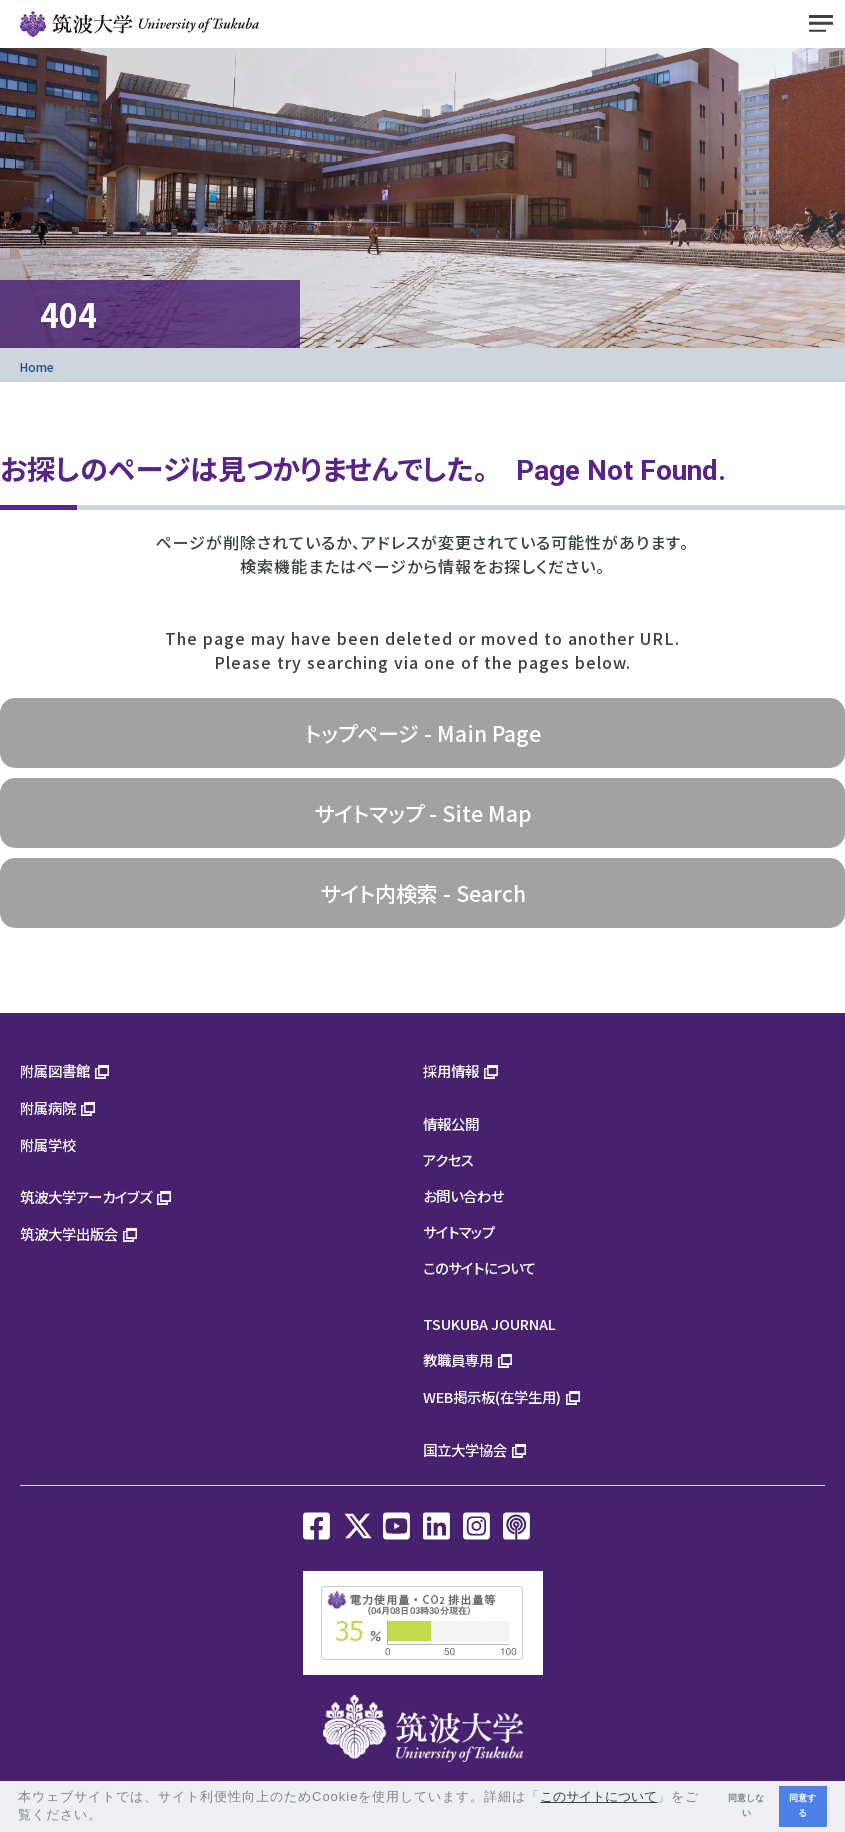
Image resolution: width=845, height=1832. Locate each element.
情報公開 (451, 1123)
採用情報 (451, 1070)
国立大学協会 (465, 1449)
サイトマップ (459, 1231)
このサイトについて (479, 1267)
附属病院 (48, 1107)
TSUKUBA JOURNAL (489, 1323)
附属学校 (48, 1144)
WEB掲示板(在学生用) (492, 1396)
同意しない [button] (746, 1805)
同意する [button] (802, 1805)
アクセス (448, 1159)
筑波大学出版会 (69, 1233)
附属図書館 (55, 1070)
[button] (109, 1816)
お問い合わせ (463, 1195)
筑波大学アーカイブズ (86, 1196)
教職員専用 (458, 1359)
